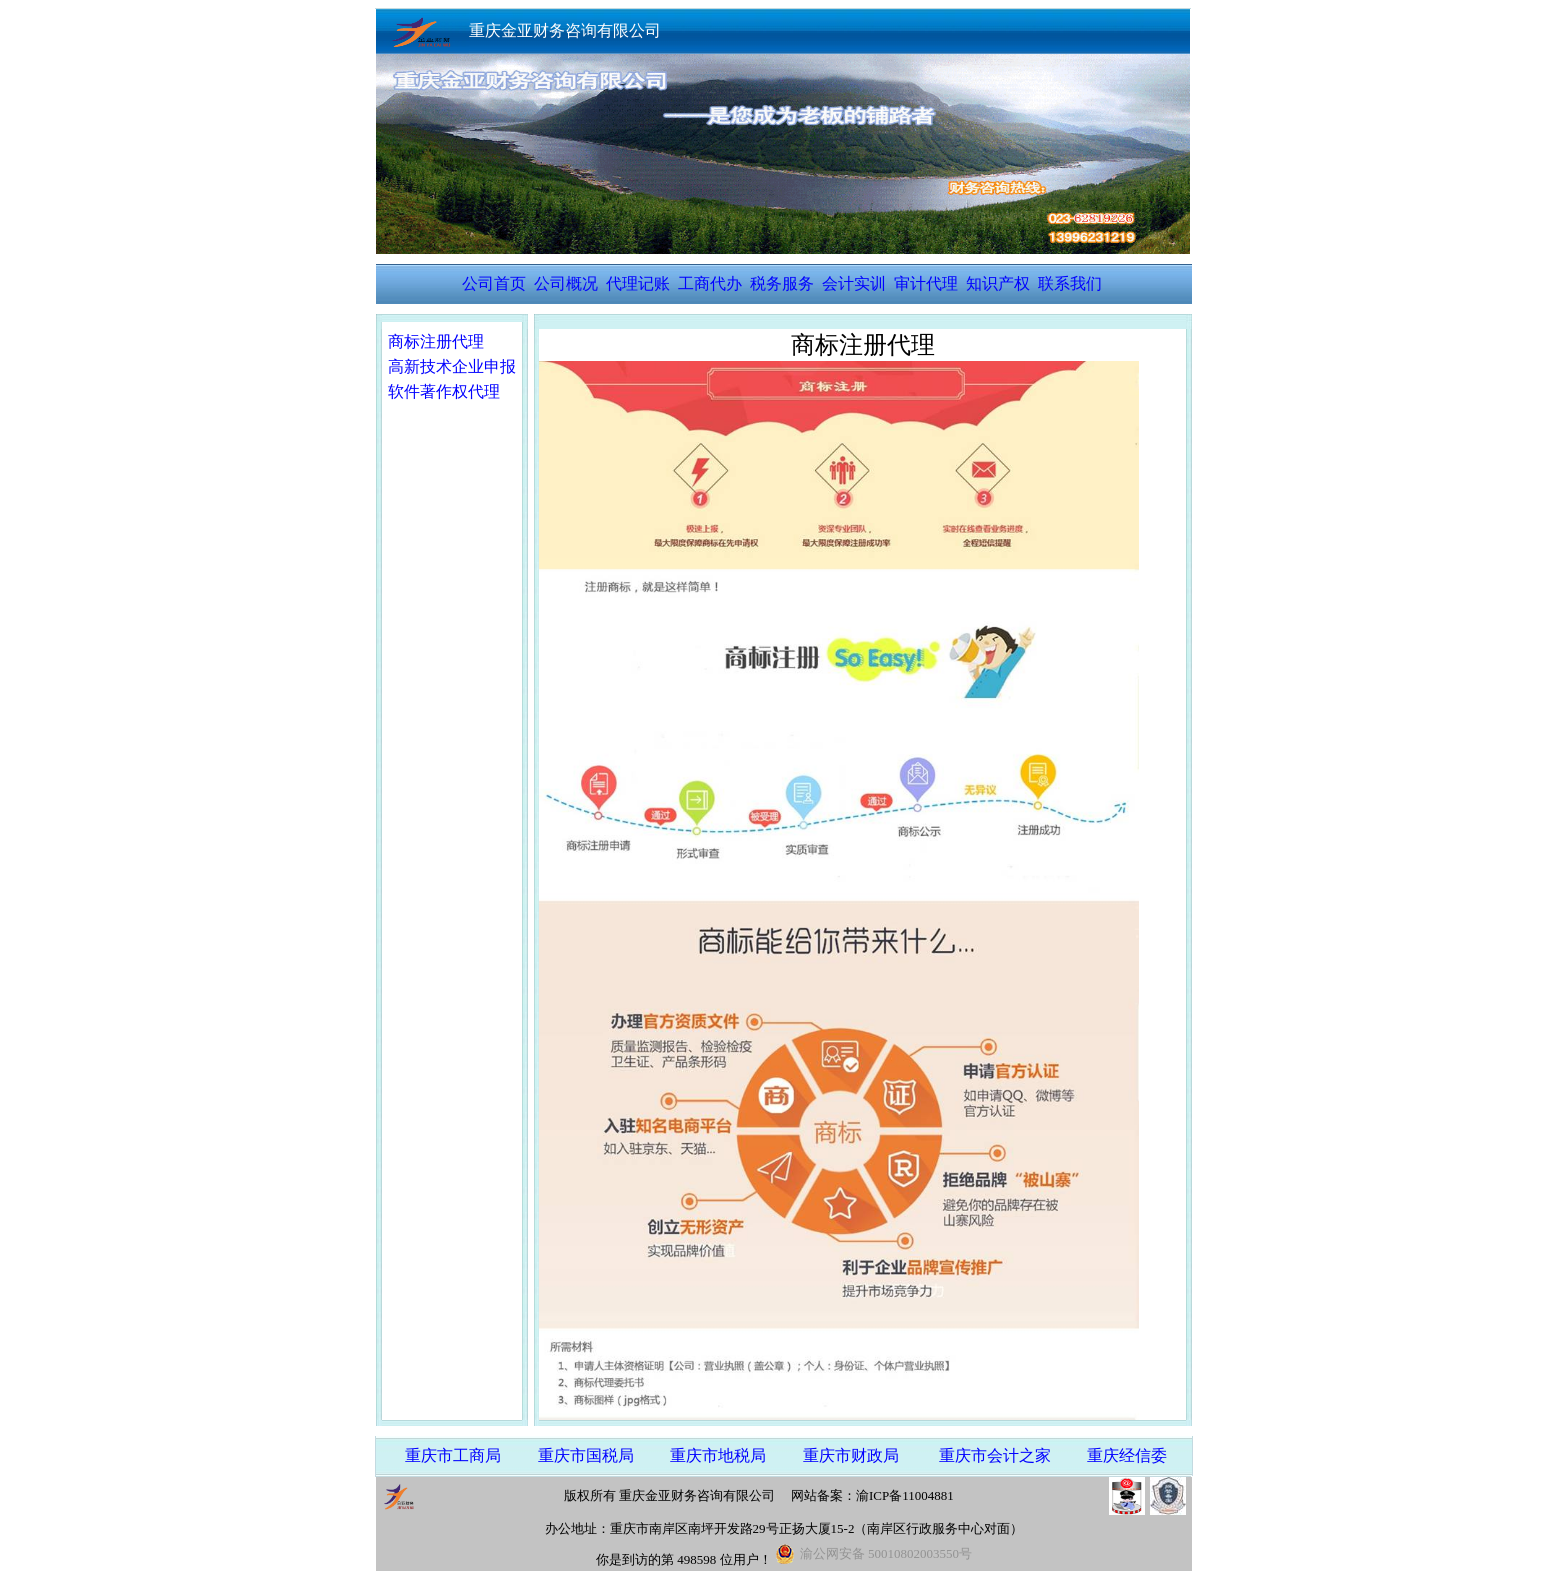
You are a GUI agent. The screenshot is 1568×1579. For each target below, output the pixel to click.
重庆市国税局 (586, 1455)
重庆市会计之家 (995, 1455)
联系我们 (1070, 283)
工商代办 (710, 283)
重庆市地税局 (718, 1455)
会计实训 (854, 283)
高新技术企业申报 (452, 366)
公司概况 (566, 283)
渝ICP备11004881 (905, 1495)
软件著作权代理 (444, 391)
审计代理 (926, 283)
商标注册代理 (436, 341)
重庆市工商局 (453, 1455)
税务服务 (782, 283)
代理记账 (638, 283)
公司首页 (494, 283)
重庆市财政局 (851, 1455)
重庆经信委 (1127, 1455)
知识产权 (998, 283)
